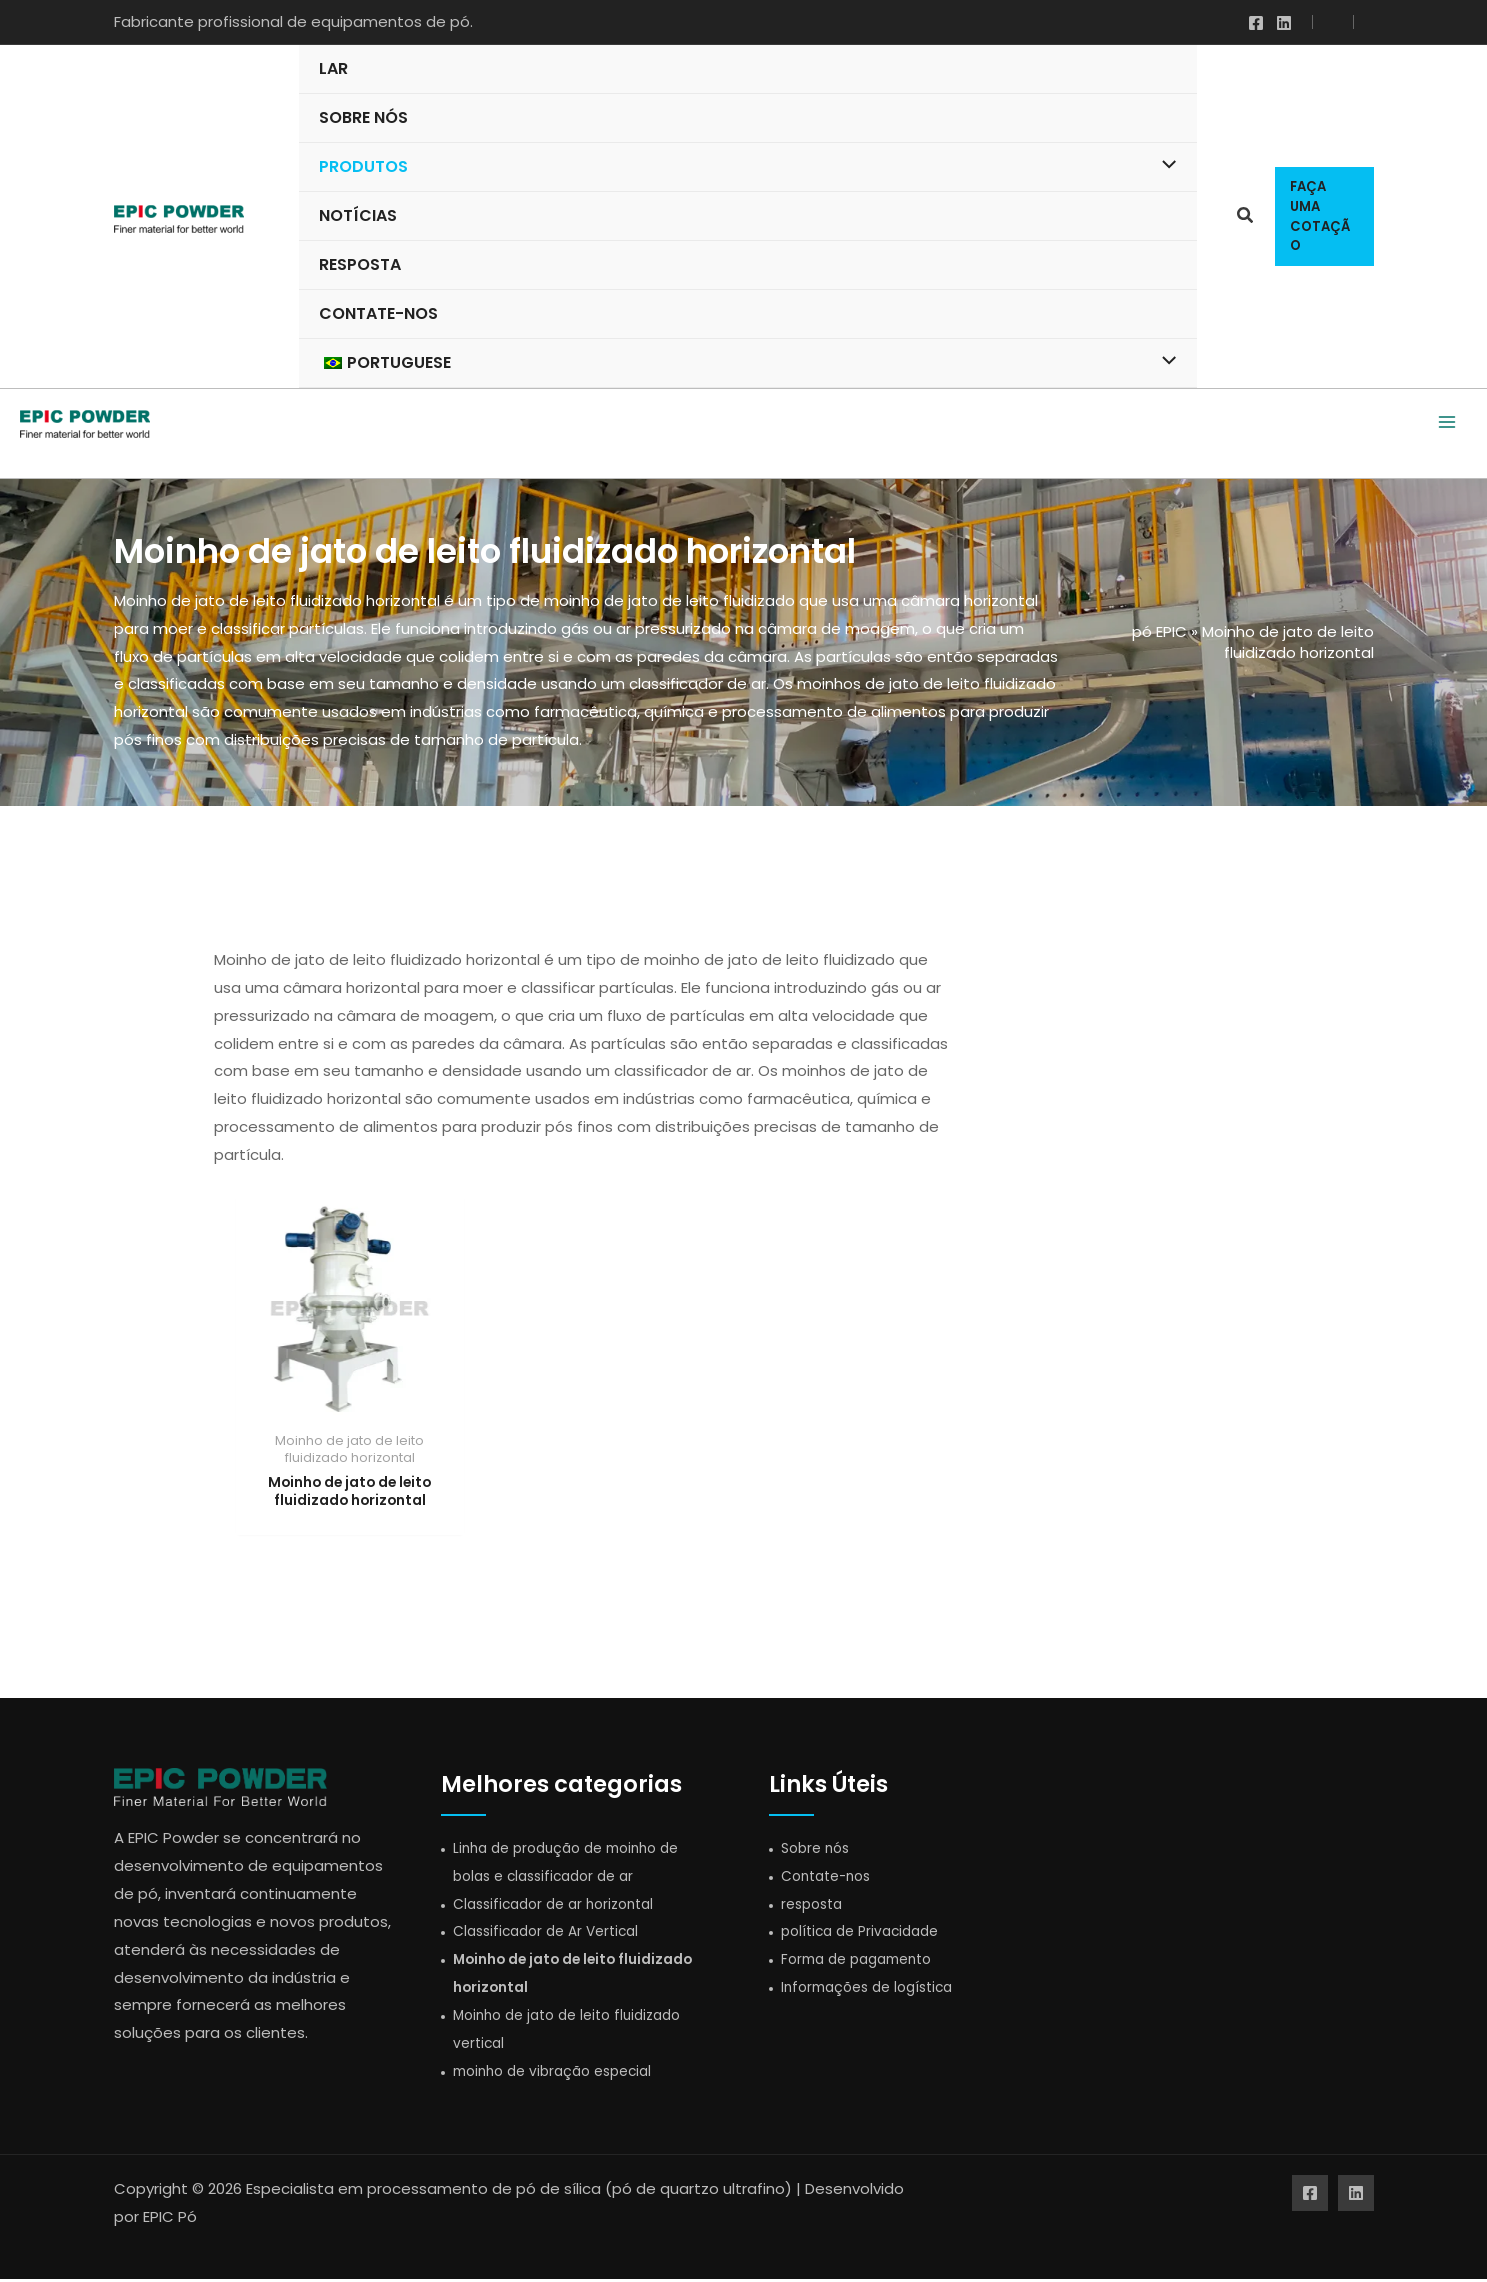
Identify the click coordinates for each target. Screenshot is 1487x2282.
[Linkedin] (1284, 23)
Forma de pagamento (864, 1962)
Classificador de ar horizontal (562, 1906)
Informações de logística (874, 1990)
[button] (1246, 217)
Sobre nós (818, 1850)
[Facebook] (1256, 23)
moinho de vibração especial (561, 2073)
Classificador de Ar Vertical (553, 1934)
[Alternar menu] (1164, 165)
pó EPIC (1159, 631)
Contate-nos (831, 1878)
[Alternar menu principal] (1446, 423)
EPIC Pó (170, 2220)
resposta (815, 1906)
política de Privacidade (866, 1934)
